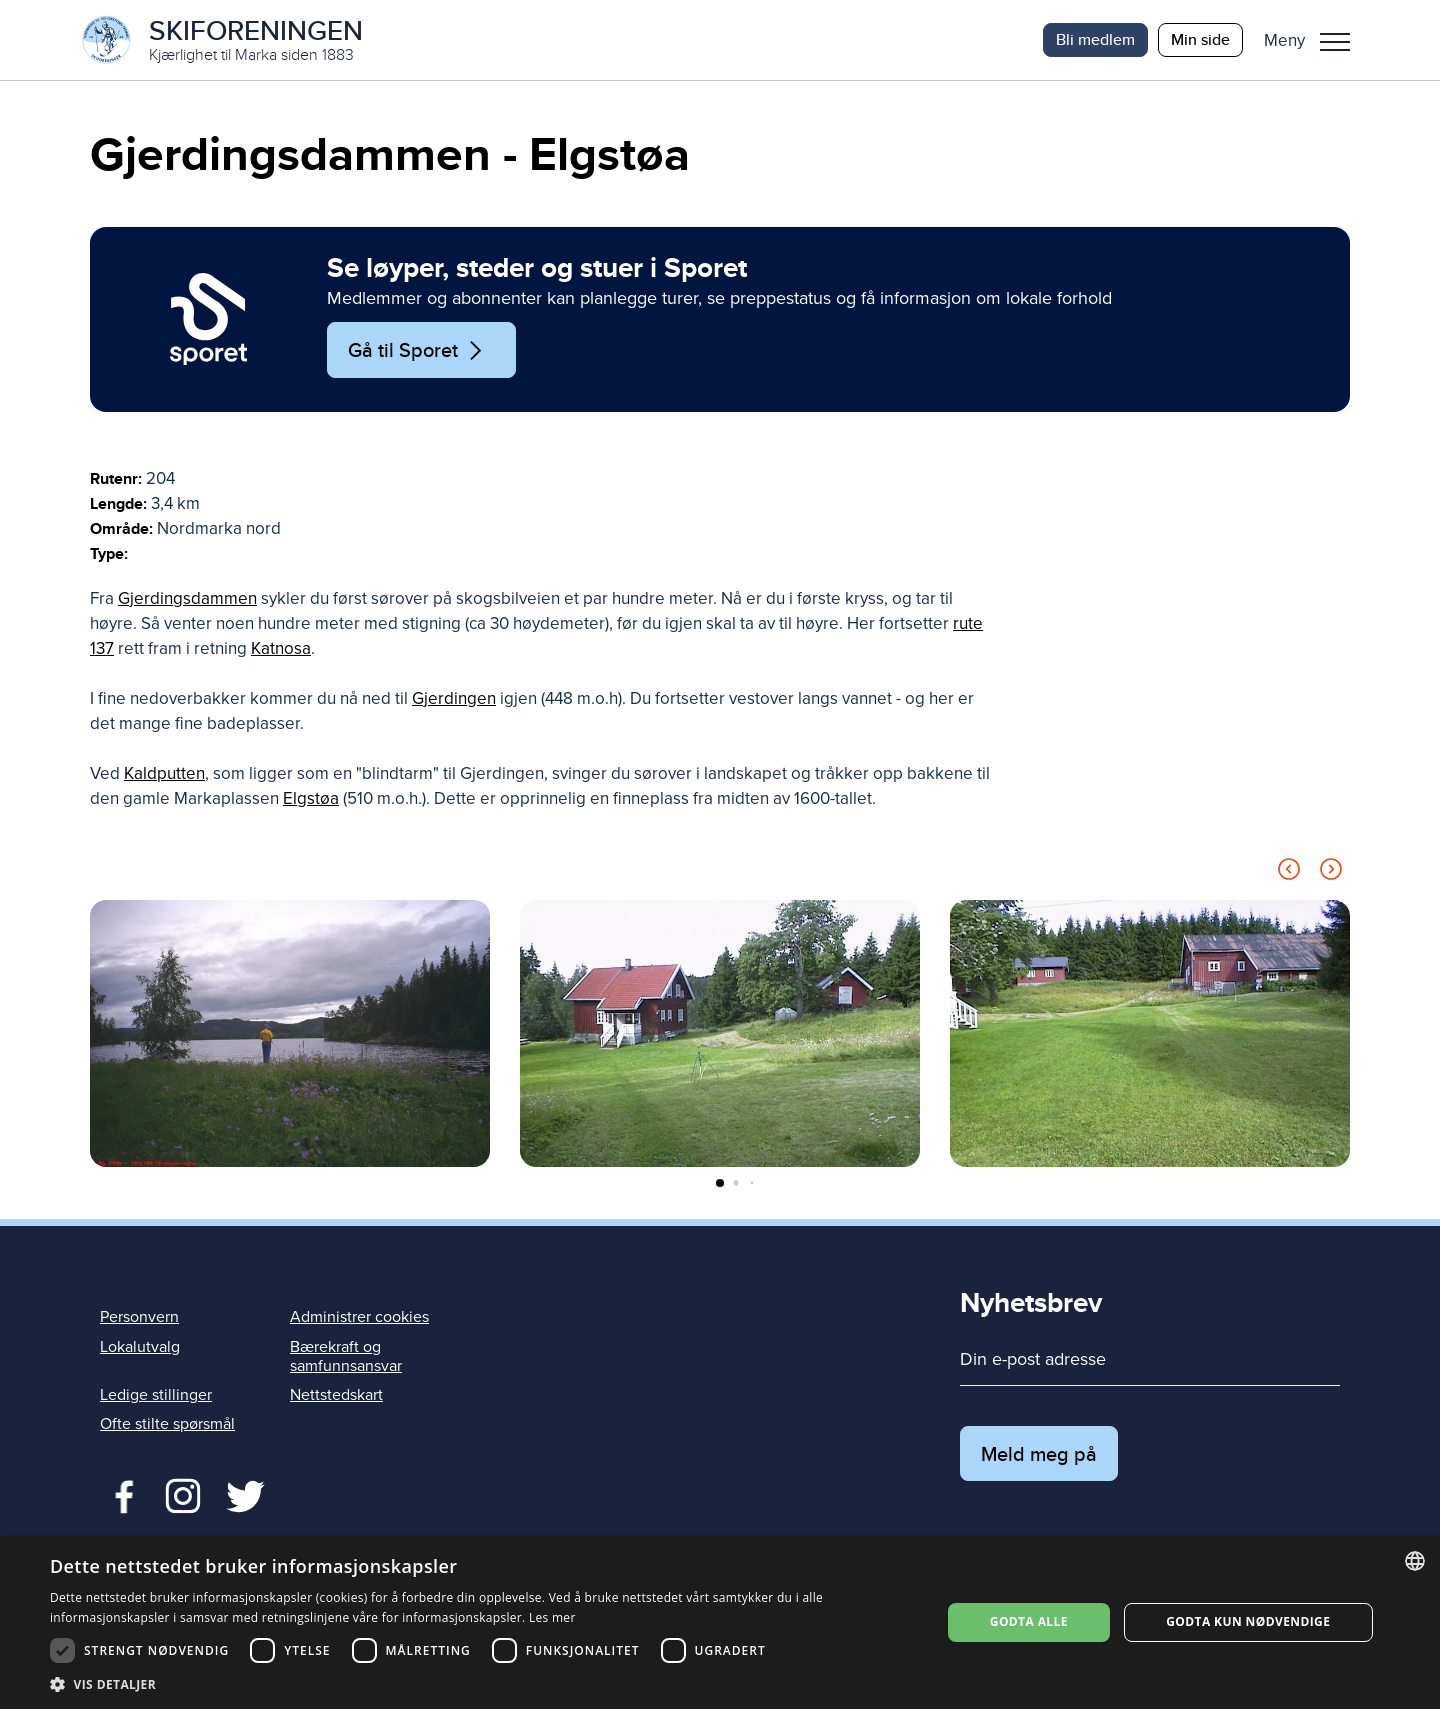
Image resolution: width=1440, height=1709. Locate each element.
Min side (1200, 39)
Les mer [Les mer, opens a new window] (552, 1617)
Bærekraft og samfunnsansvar (346, 1356)
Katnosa (281, 648)
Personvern (139, 1317)
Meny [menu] (1335, 42)
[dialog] (720, 1622)
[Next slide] (1331, 872)
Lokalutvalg (140, 1347)
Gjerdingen (454, 698)
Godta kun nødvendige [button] (1248, 1621)
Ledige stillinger (156, 1395)
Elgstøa (311, 798)
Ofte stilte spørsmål (167, 1424)
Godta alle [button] (1029, 1621)
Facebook (119, 1494)
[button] (1314, 40)
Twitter (182, 1494)
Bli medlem (1095, 39)
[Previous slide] (1289, 872)
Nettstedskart (336, 1395)
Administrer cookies (359, 1317)
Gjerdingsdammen (187, 598)
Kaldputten (164, 773)
